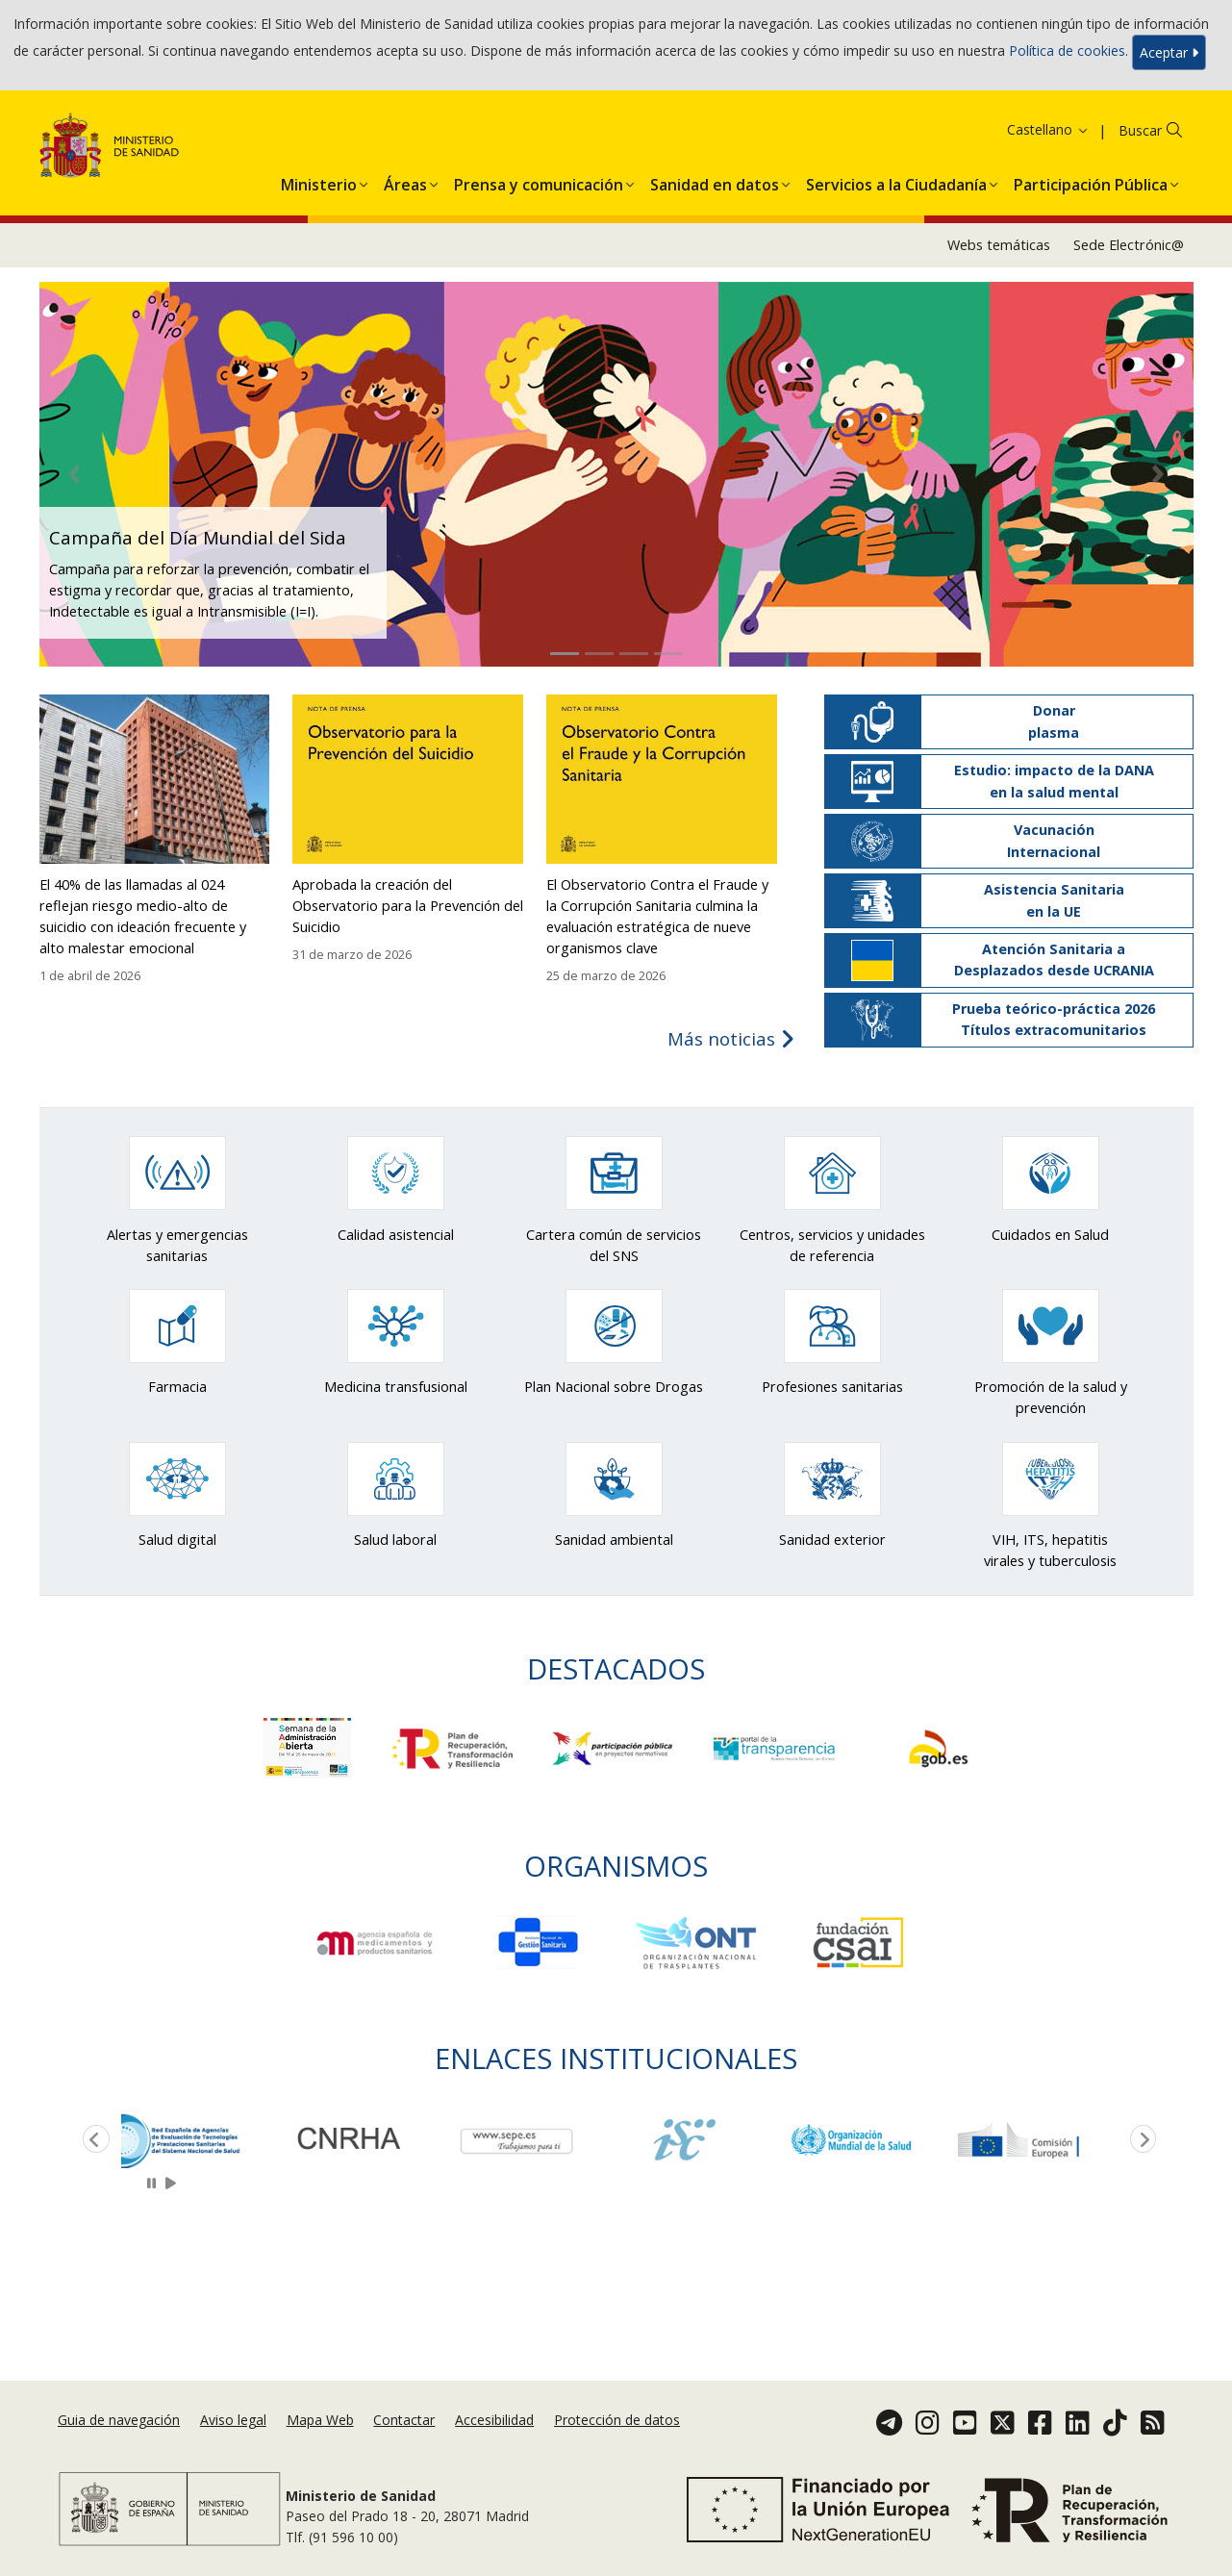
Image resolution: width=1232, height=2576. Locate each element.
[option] (205, 2139)
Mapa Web (320, 2420)
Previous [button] (92, 2140)
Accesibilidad (494, 2420)
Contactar (404, 2420)
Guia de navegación (119, 2420)
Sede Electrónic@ (1128, 245)
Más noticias (730, 1038)
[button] (318, 181)
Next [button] (1139, 2140)
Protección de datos (617, 2420)
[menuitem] (318, 181)
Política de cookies (1067, 50)
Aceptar (1169, 52)
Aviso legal (233, 2420)
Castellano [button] (1048, 129)
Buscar (1140, 130)
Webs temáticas (998, 245)
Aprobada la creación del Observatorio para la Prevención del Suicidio (407, 905)
